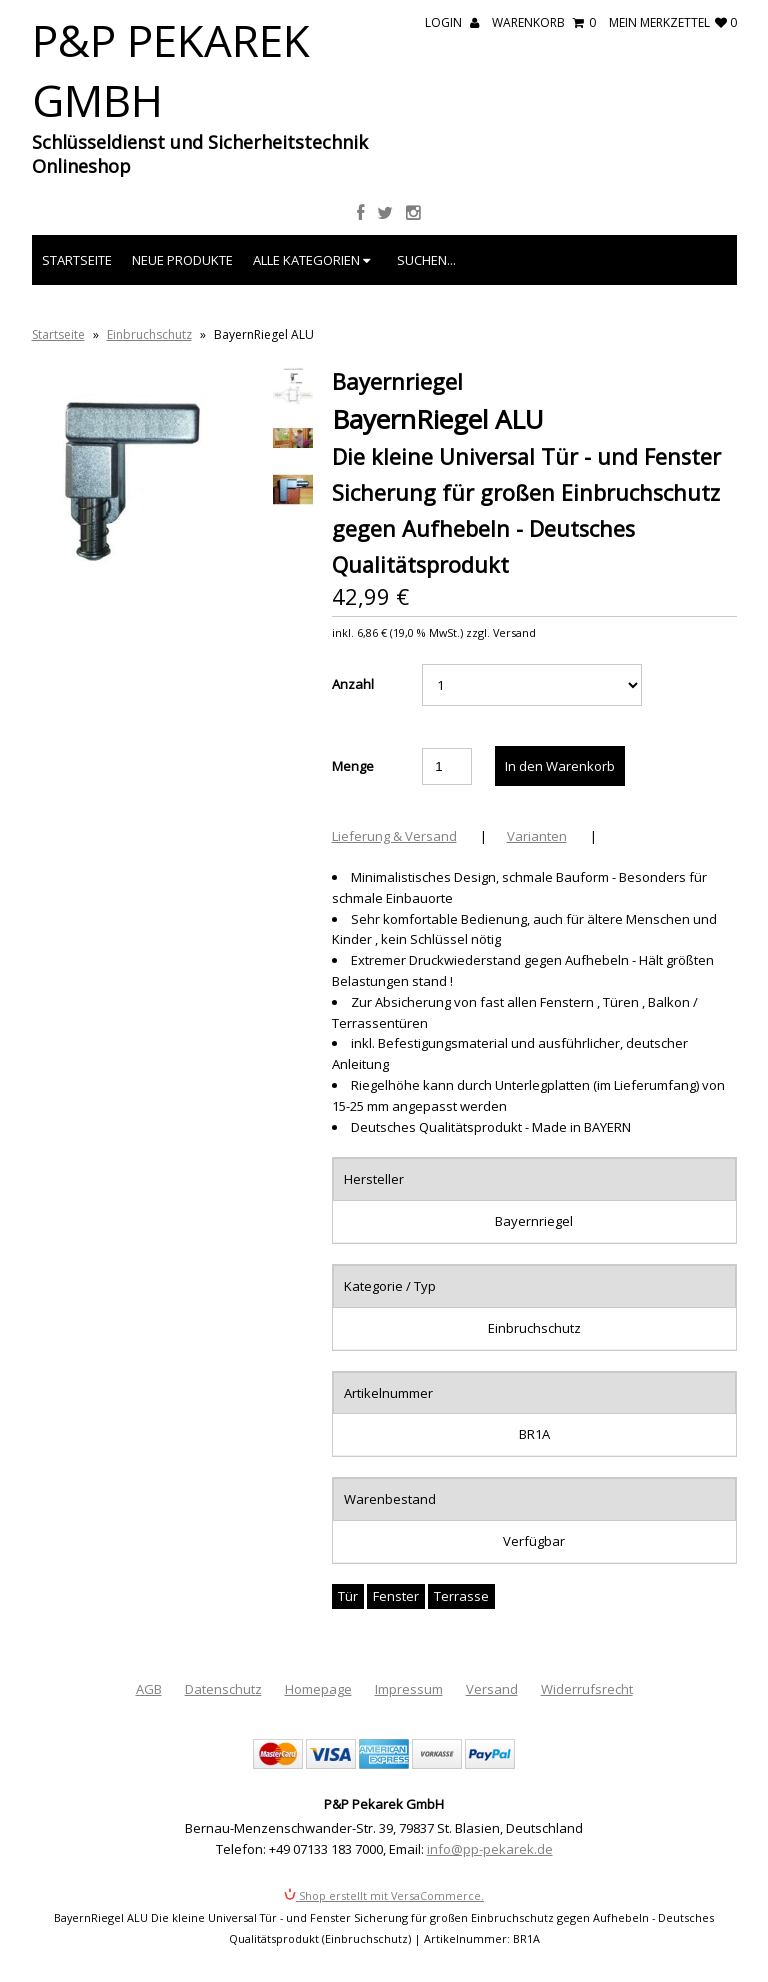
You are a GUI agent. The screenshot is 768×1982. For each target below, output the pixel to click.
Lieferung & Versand (394, 836)
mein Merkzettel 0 (673, 22)
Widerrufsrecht (587, 1689)
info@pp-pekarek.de (490, 1849)
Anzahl (353, 684)
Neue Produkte (182, 260)
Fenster (396, 1596)
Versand (492, 1689)
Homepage (318, 1689)
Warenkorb (544, 22)
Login (452, 22)
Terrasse (461, 1596)
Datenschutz (223, 1689)
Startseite (77, 260)
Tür (348, 1596)
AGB (149, 1689)
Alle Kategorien (311, 260)
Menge (353, 766)
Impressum (409, 1689)
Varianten (537, 836)
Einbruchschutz (149, 334)
